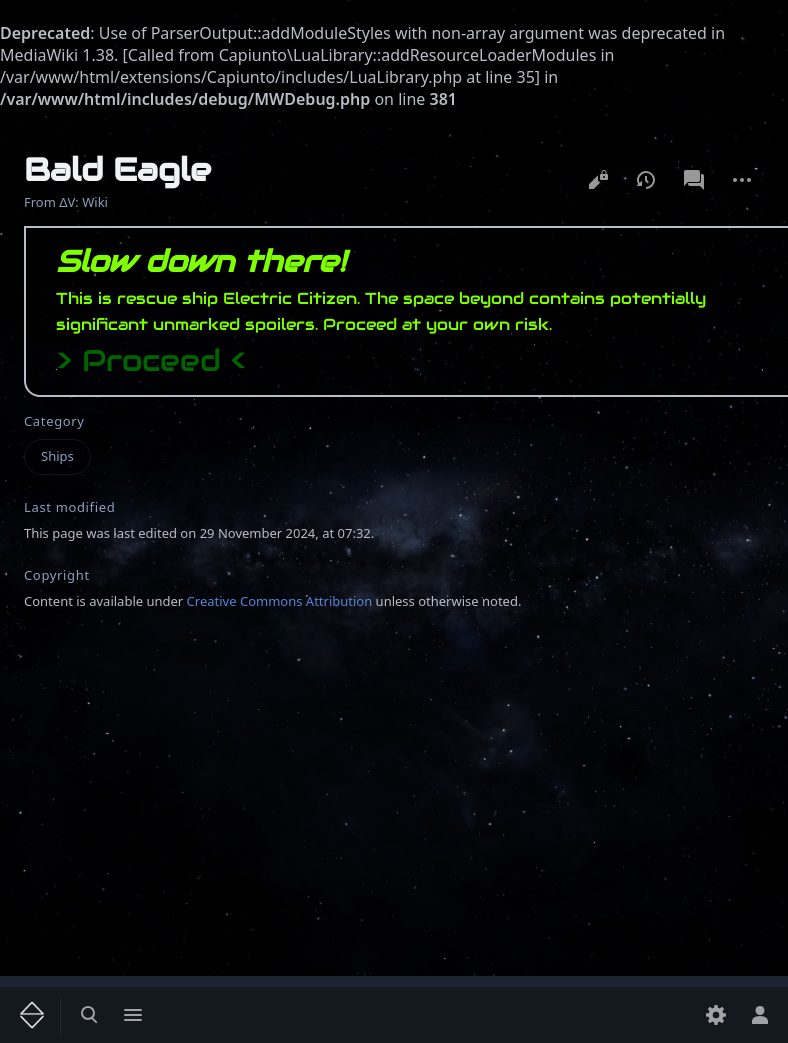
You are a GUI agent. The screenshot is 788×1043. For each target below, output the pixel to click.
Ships (57, 456)
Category (54, 421)
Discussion (694, 180)
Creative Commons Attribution (280, 601)
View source (598, 180)
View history (646, 180)
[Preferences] (716, 1015)
